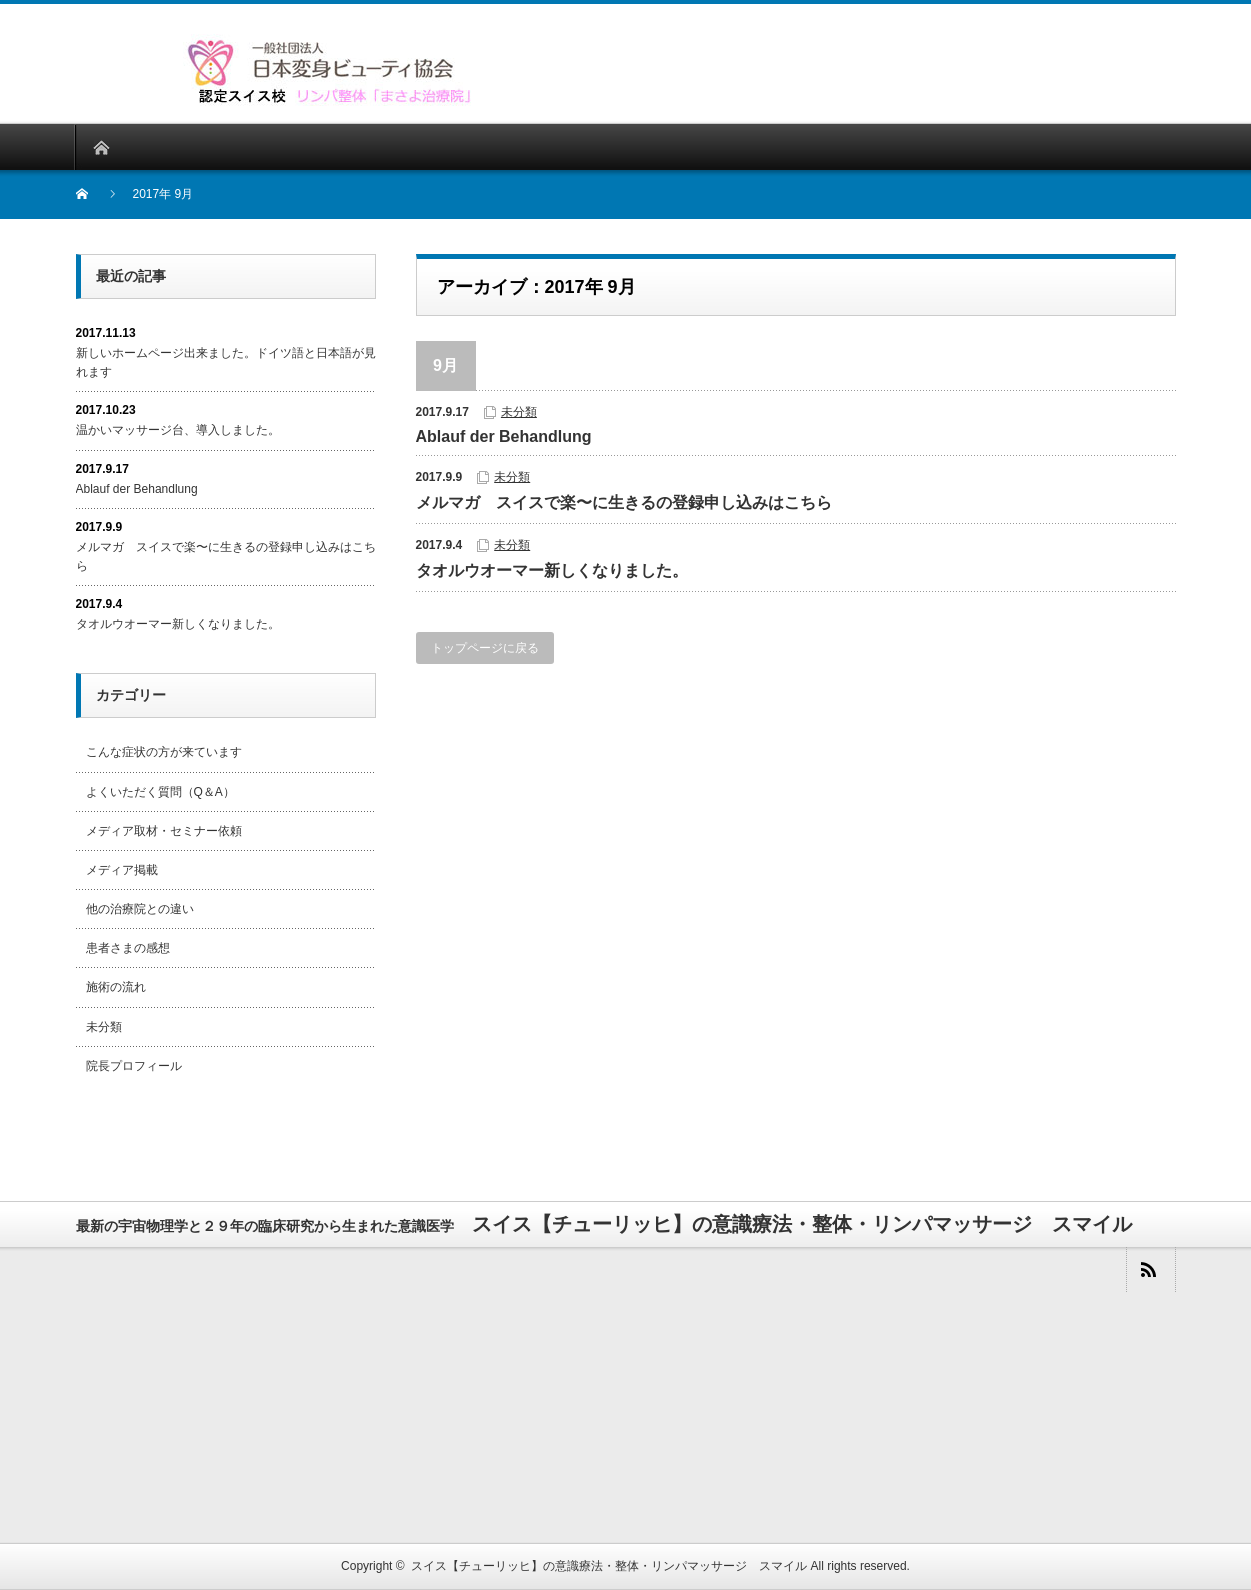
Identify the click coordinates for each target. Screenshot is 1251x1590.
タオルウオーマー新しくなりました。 (552, 570)
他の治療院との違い (140, 909)
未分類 (519, 412)
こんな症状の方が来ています (164, 752)
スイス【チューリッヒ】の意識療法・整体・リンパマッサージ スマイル (609, 1566)
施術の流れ (116, 987)
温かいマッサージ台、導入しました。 (178, 430)
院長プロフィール (134, 1066)
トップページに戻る (485, 648)
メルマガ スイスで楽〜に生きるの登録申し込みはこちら (624, 502)
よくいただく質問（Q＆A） (160, 792)
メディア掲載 (122, 870)
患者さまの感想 (128, 948)
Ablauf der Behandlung (504, 436)
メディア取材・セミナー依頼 (164, 831)
